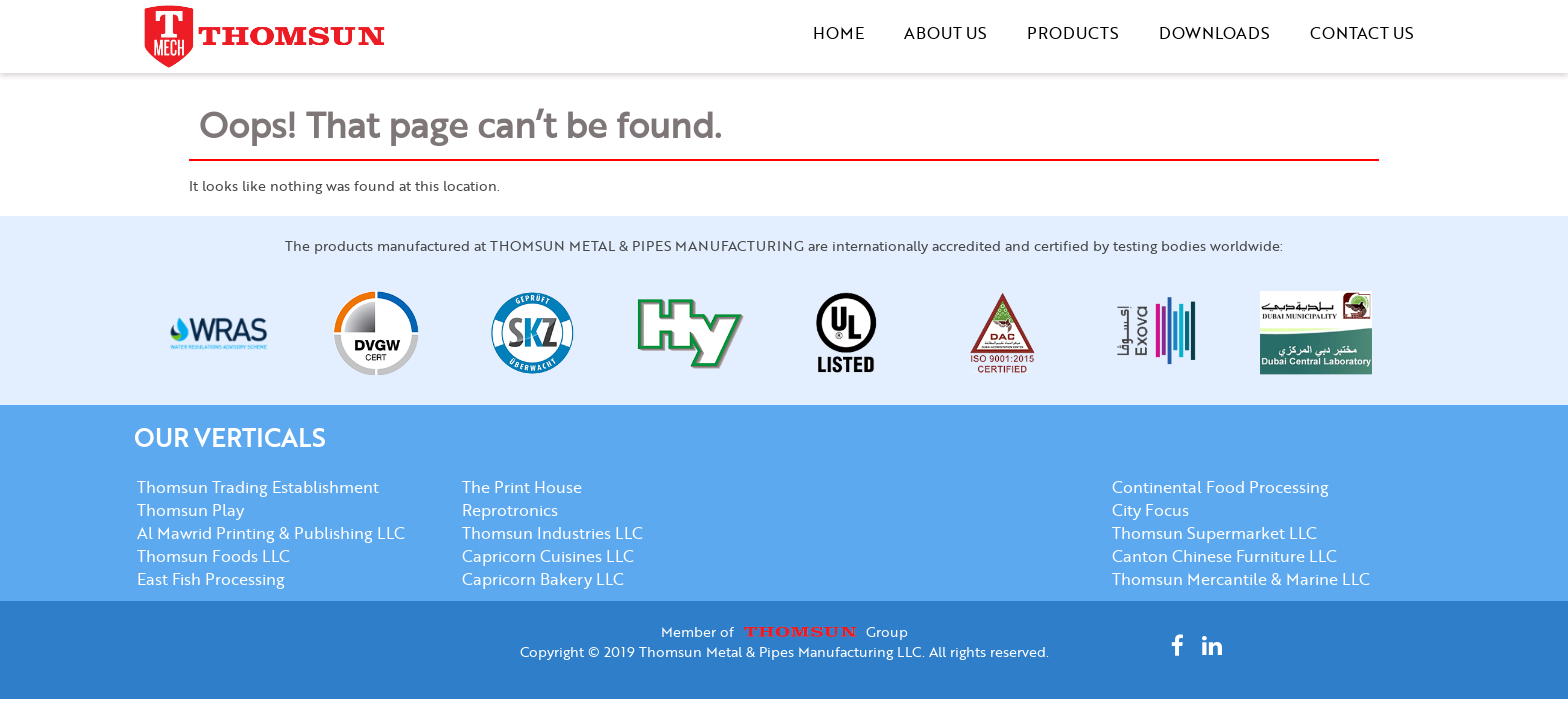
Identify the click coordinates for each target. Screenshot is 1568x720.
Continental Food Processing (1220, 486)
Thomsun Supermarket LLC (1214, 532)
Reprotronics (510, 509)
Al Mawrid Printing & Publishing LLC (271, 532)
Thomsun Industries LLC (552, 532)
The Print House (522, 486)
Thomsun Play (190, 509)
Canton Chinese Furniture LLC (1224, 555)
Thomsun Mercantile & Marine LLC (1241, 578)
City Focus (1150, 509)
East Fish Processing (211, 578)
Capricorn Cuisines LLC (548, 555)
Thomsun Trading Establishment (258, 486)
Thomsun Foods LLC (213, 555)
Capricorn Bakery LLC (543, 578)
